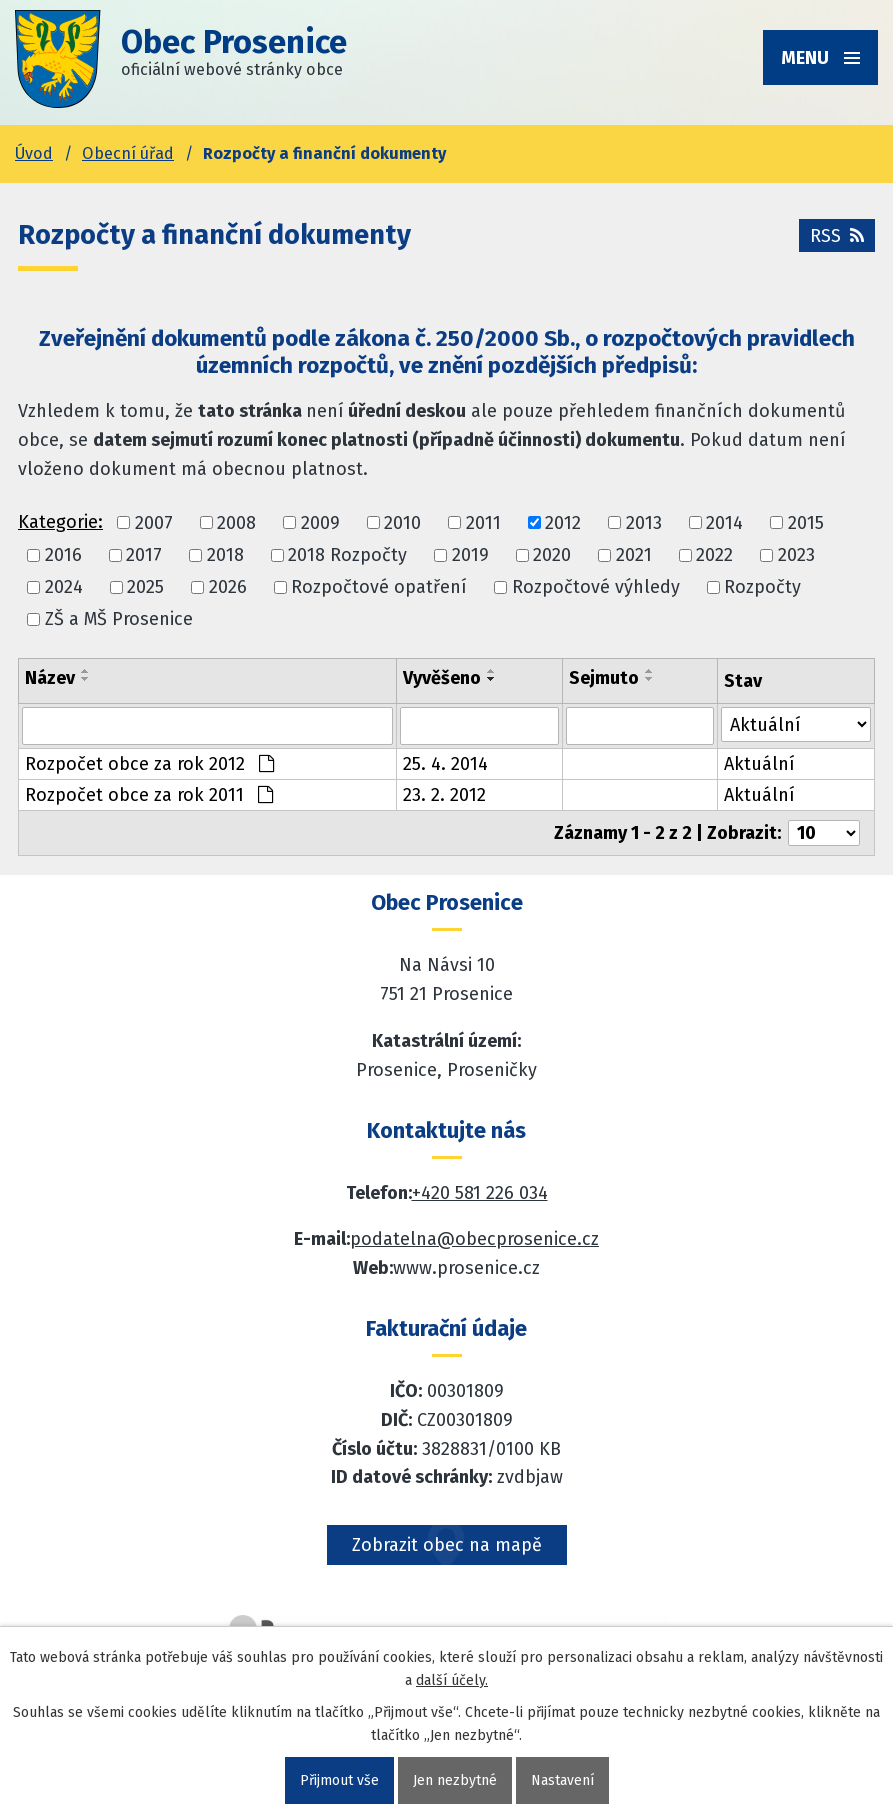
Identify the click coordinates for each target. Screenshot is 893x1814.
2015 (806, 523)
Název (50, 678)
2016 (63, 555)
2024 (64, 587)
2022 (714, 555)
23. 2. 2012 (444, 795)
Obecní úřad (128, 153)
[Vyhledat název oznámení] (207, 726)
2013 (644, 523)
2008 (236, 523)
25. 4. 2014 (445, 764)
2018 (225, 555)
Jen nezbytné (455, 1780)
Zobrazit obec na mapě (447, 1545)
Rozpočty (762, 587)
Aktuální (759, 764)
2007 (154, 523)
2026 (228, 587)
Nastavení (562, 1780)
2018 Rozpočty (347, 555)
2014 (724, 523)
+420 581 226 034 (480, 1193)
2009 (320, 523)
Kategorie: (60, 522)
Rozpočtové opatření (379, 587)
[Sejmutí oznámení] (639, 726)
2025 (145, 587)
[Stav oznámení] (796, 724)
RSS (837, 236)
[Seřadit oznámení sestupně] (86, 679)
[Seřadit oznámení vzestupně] (86, 671)
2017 (144, 555)
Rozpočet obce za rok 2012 (149, 764)
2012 (563, 523)
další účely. (452, 1680)
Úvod (34, 153)
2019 (470, 555)
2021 (634, 555)
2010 (402, 523)
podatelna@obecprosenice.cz (474, 1239)
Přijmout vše (339, 1780)
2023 (796, 555)
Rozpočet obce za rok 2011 (149, 795)
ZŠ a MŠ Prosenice (119, 620)
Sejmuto (604, 678)
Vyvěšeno (442, 678)
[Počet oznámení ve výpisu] (824, 833)
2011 (483, 523)
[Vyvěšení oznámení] (479, 726)
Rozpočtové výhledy (596, 587)
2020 (552, 555)
